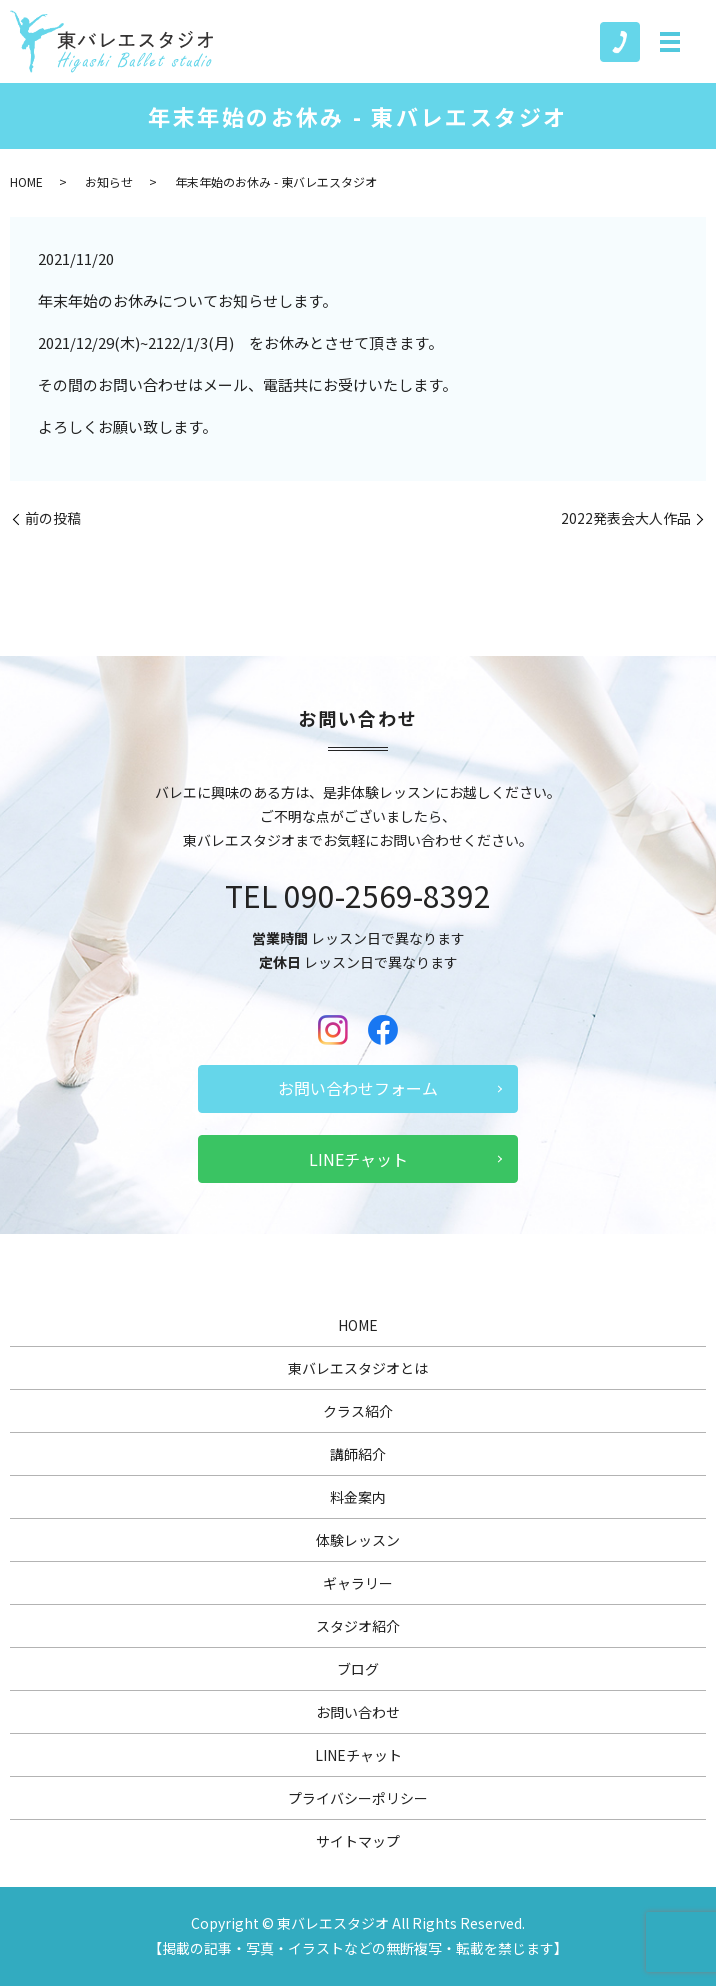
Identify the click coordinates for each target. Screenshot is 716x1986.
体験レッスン (358, 1540)
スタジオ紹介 (358, 1626)
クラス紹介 (358, 1411)
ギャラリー (358, 1583)
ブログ (358, 1669)
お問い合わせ (358, 1712)
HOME (26, 181)
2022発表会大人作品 (626, 518)
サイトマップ (358, 1841)
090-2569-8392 (387, 895)
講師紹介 (358, 1454)
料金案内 (358, 1497)
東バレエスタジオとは (358, 1368)
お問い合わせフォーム (358, 1088)
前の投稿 (53, 518)
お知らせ (109, 181)
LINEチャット (358, 1159)
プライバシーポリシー (358, 1798)
